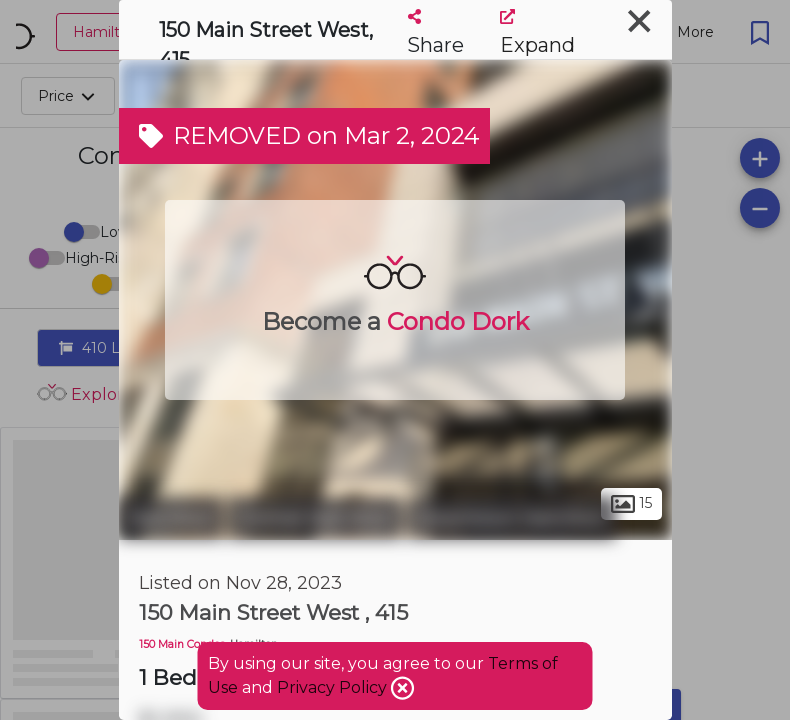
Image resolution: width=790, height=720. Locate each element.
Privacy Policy (334, 687)
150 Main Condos (182, 644)
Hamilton (171, 518)
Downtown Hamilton (511, 518)
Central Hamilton (315, 518)
